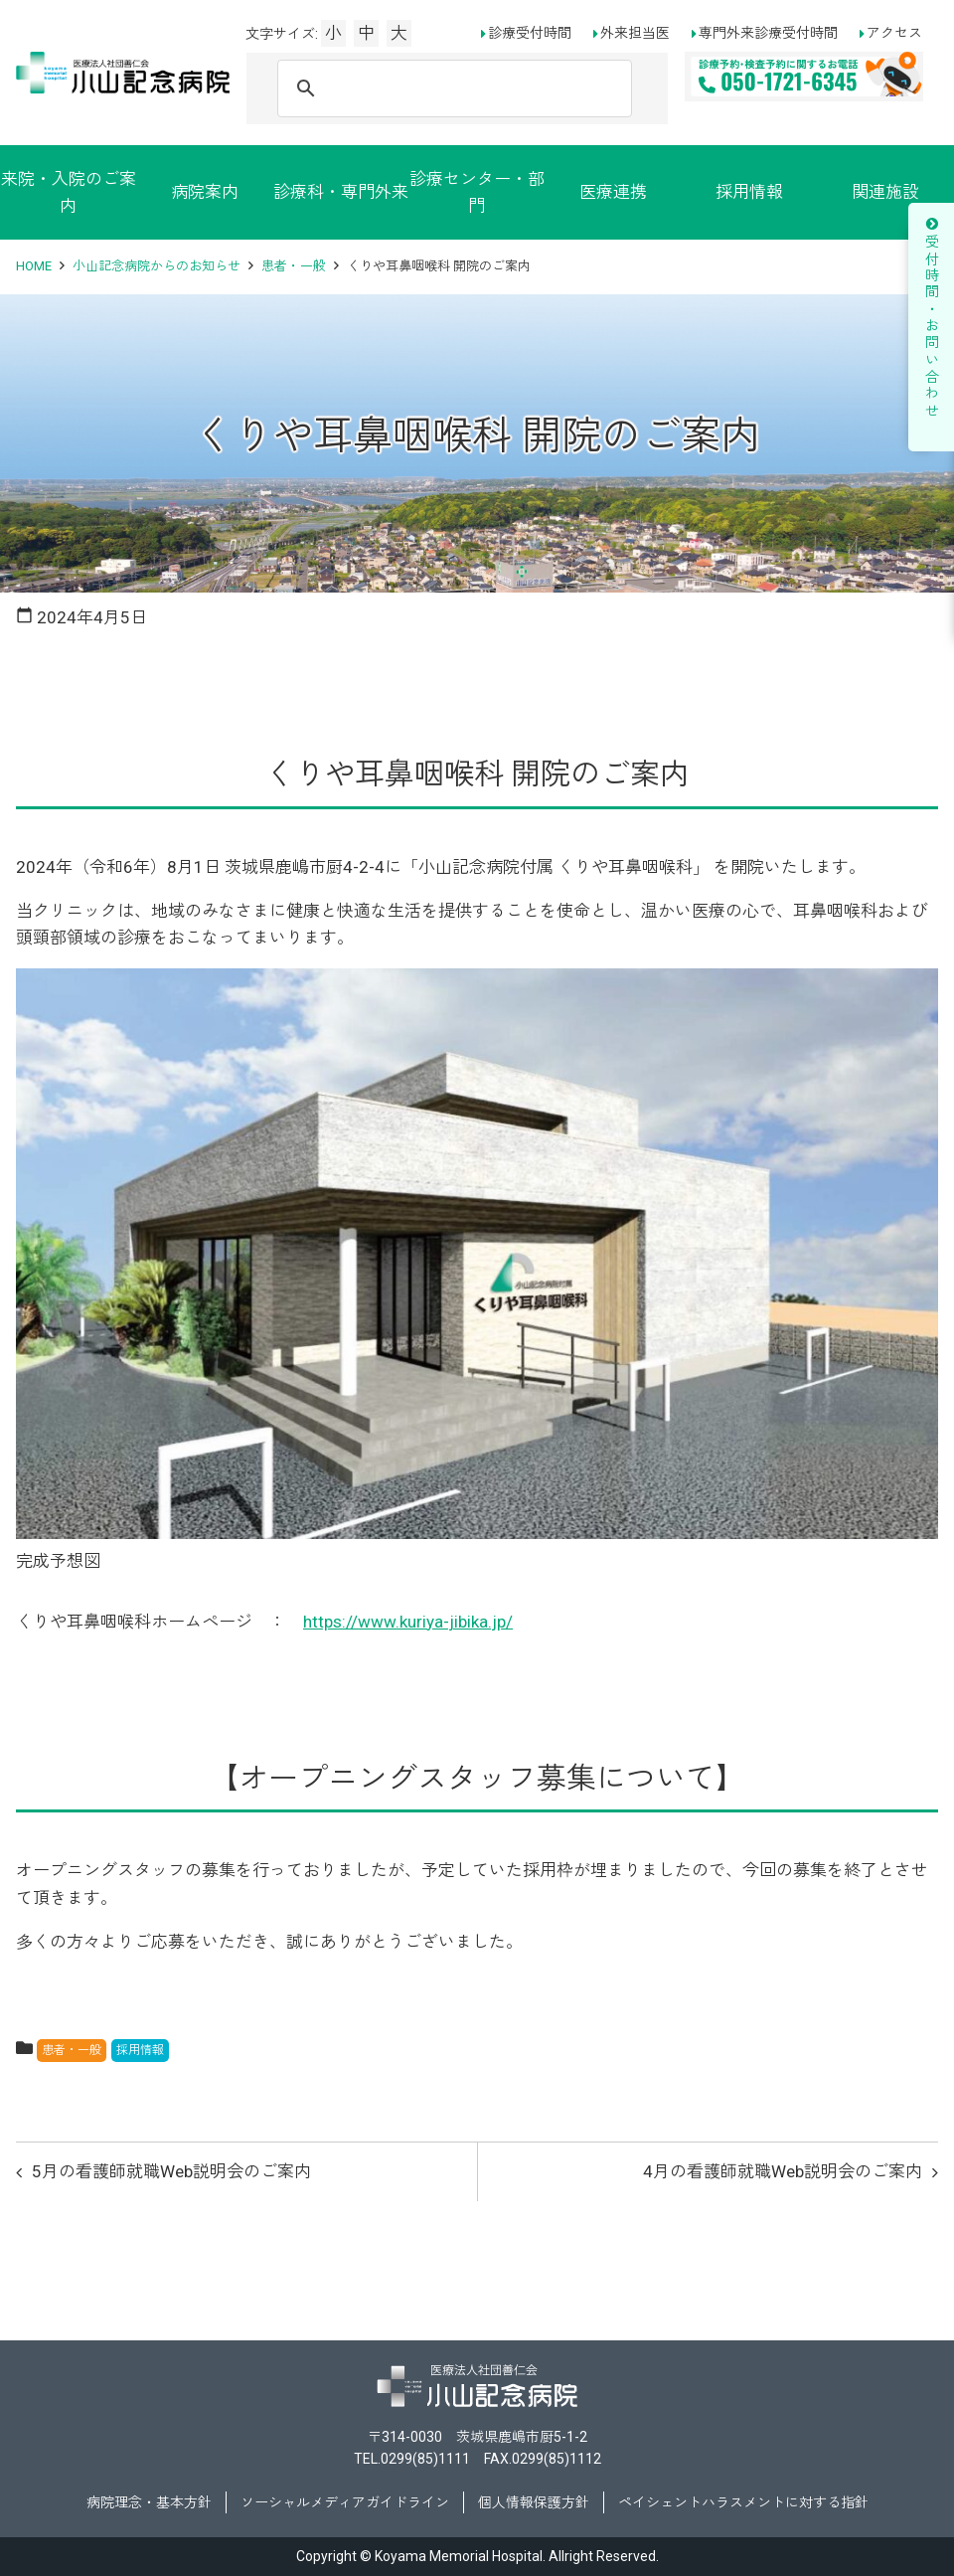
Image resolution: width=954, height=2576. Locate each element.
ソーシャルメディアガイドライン (344, 2502)
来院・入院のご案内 (68, 192)
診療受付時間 (529, 33)
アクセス (894, 33)
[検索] (451, 88)
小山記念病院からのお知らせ (156, 265)
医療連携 (613, 192)
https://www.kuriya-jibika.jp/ (408, 1621)
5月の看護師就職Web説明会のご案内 (171, 2171)
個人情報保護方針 (533, 2502)
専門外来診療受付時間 (768, 33)
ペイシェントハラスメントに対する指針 (743, 2502)
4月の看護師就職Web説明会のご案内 (782, 2171)
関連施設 (885, 192)
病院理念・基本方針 (149, 2502)
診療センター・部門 (477, 192)
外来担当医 (635, 33)
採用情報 (749, 192)
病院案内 (204, 192)
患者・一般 (293, 265)
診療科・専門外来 (340, 192)
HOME (34, 265)
